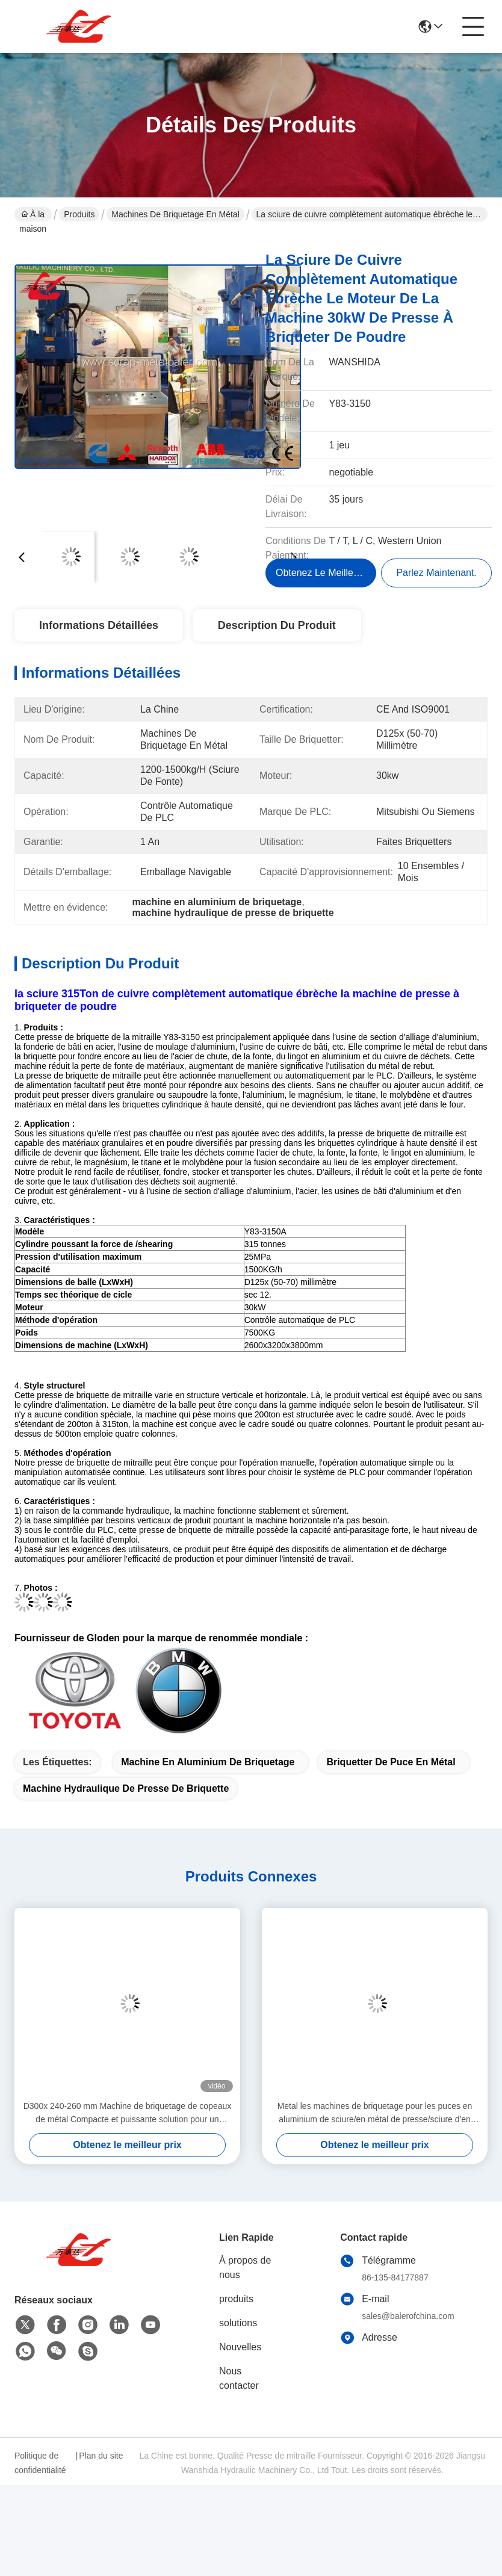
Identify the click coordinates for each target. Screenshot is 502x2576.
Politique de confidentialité (40, 2463)
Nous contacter (239, 2378)
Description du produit (277, 625)
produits (236, 2299)
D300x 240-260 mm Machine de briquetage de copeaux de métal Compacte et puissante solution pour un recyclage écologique (127, 2113)
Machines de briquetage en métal (175, 214)
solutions (238, 2323)
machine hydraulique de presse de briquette (126, 1788)
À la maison (32, 215)
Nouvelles (240, 2347)
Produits (79, 214)
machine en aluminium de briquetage (207, 1762)
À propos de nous (245, 2267)
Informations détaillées (98, 625)
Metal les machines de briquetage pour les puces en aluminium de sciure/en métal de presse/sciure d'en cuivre (375, 2113)
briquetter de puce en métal (390, 1762)
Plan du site (101, 2455)
